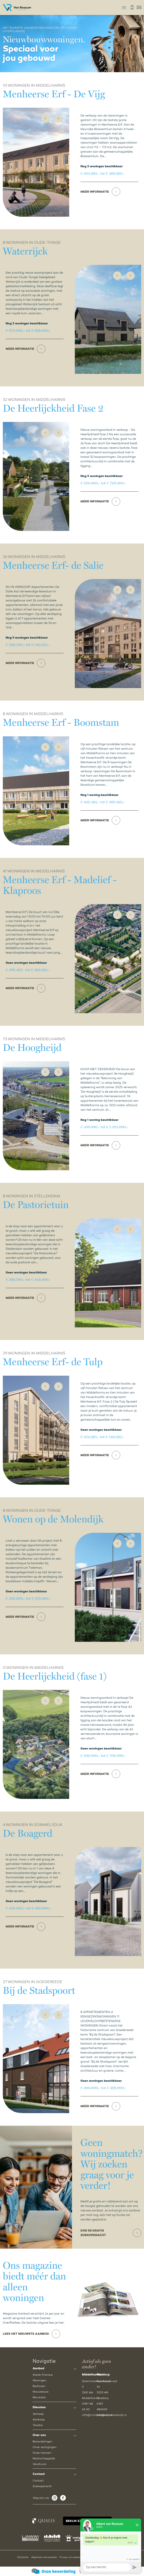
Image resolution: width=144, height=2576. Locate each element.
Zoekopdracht (42, 2486)
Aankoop (39, 2419)
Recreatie (39, 2397)
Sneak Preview (43, 2374)
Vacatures (39, 2464)
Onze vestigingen (44, 2447)
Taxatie (38, 2425)
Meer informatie (100, 191)
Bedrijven (39, 2386)
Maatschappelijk (44, 2458)
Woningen (39, 2380)
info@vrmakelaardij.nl (139, 7)
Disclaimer (23, 2557)
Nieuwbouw (41, 2391)
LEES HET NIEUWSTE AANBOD (31, 2333)
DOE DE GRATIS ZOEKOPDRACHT (110, 2233)
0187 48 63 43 (132, 7)
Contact (38, 2480)
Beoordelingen (42, 2441)
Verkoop (38, 2414)
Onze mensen (42, 2452)
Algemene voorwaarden (44, 2557)
